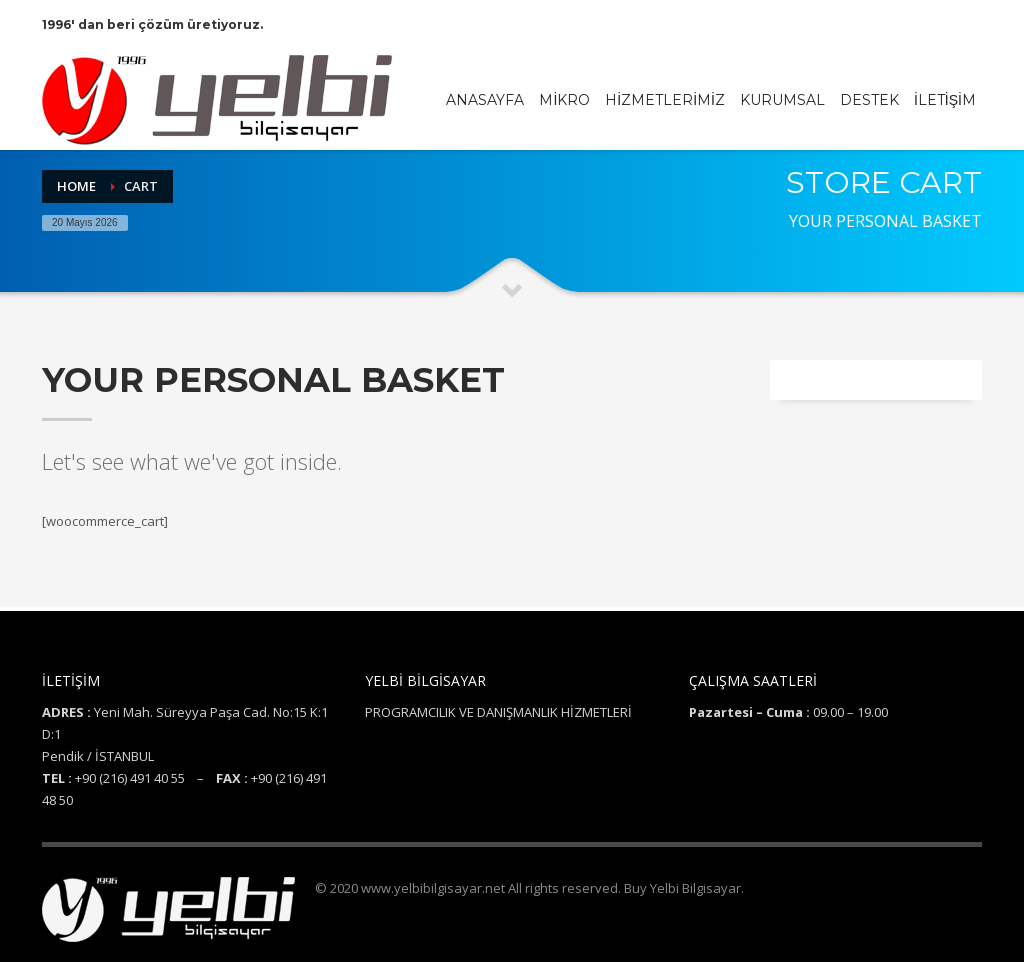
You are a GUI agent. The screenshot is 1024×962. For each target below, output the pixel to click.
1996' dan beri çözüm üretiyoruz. (152, 24)
